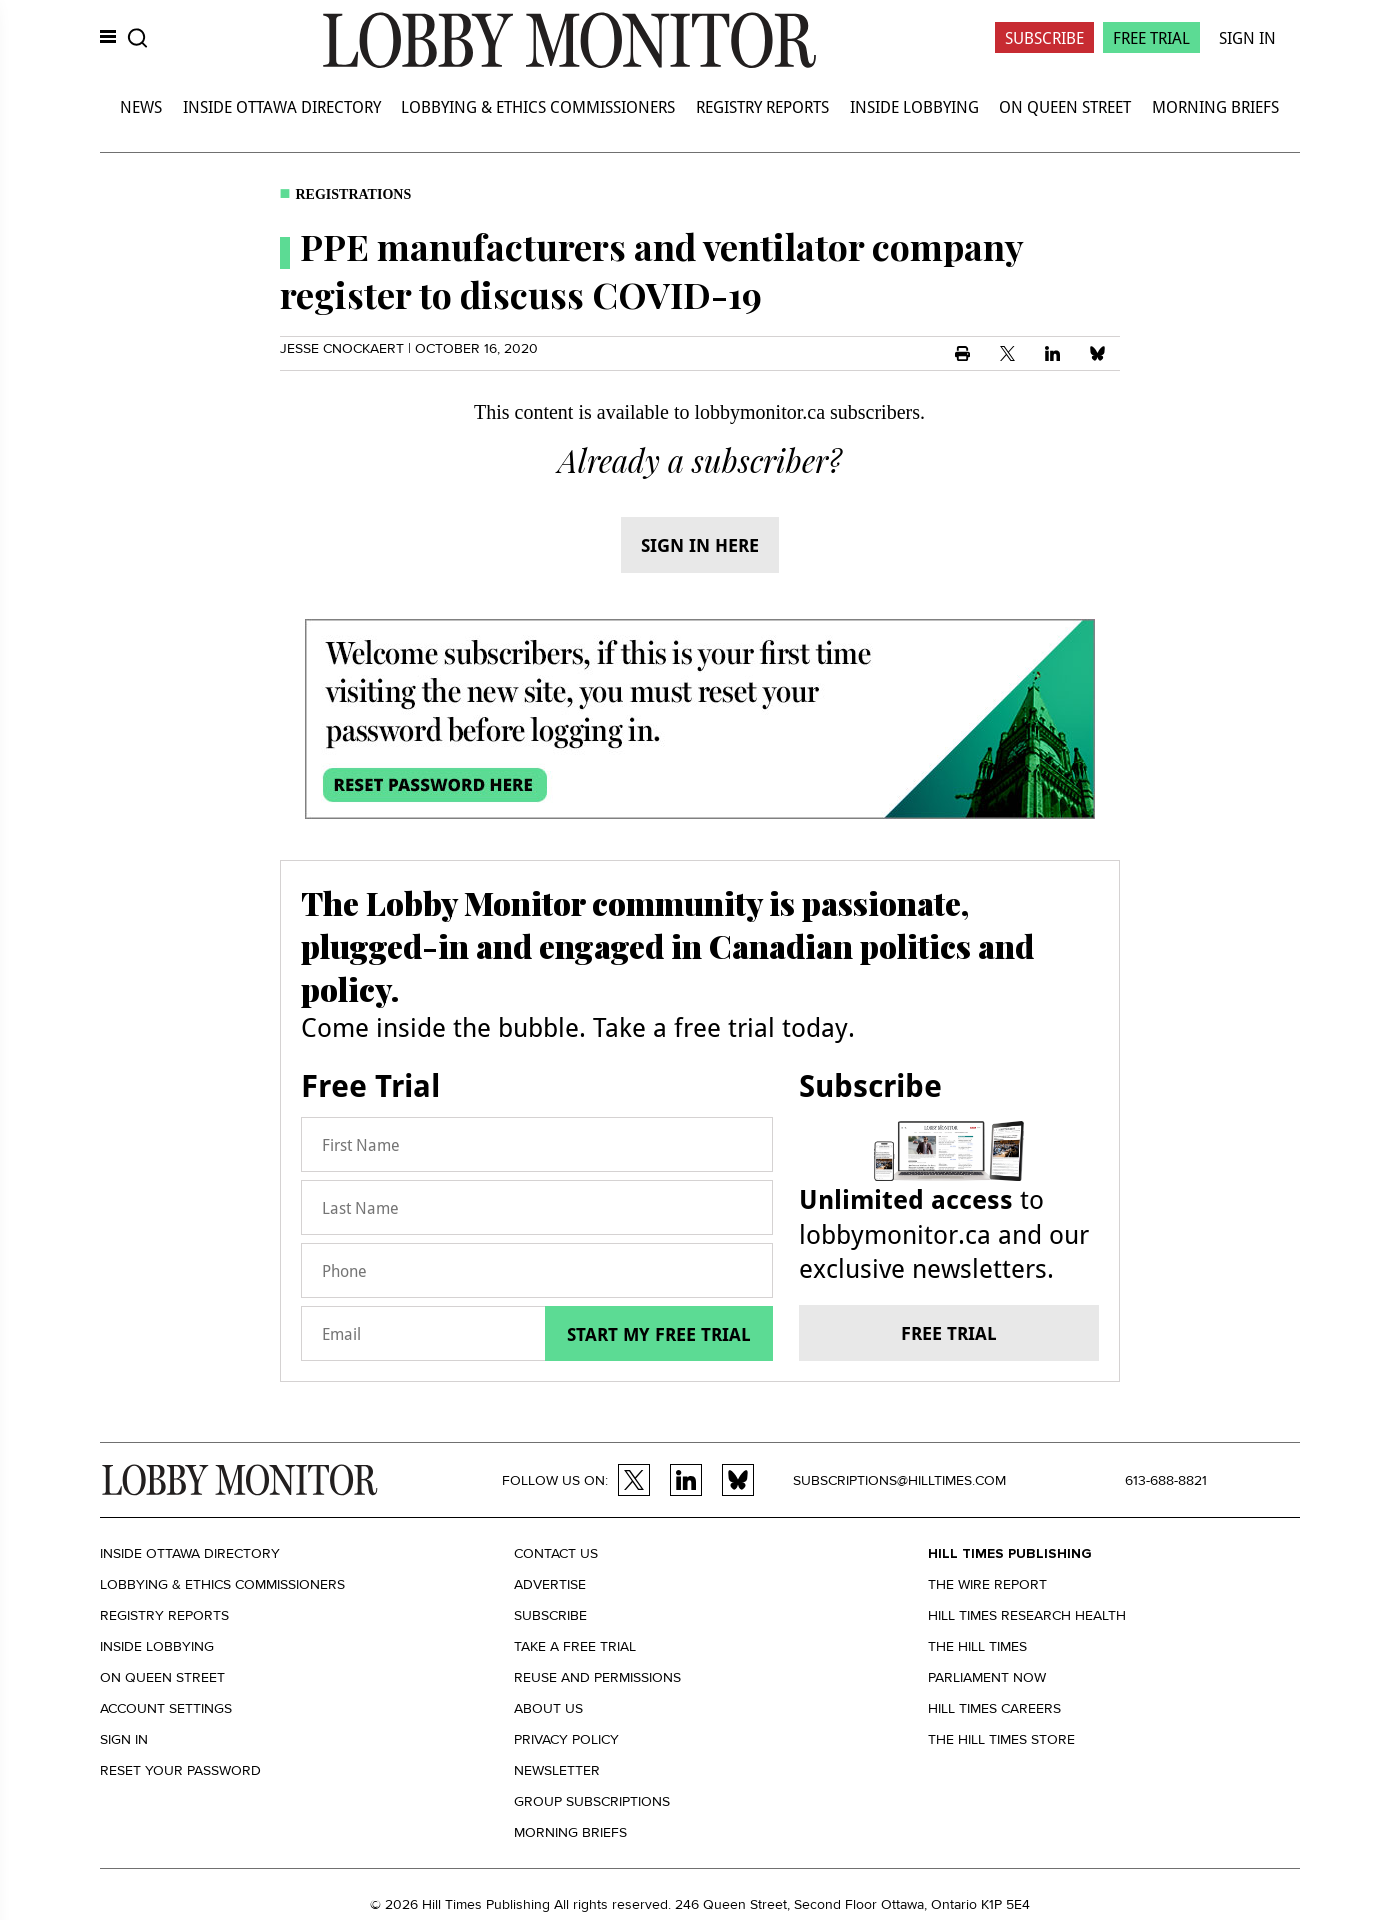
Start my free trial (659, 1334)
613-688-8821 (1166, 1480)
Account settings (166, 1708)
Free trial (949, 1333)
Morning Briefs (1215, 106)
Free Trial (1151, 37)
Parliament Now (987, 1677)
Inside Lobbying (914, 106)
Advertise (550, 1584)
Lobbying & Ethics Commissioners (538, 106)
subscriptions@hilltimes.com (899, 1480)
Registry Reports (762, 106)
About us (548, 1708)
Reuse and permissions (597, 1677)
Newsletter (557, 1770)
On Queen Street (1065, 106)
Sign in (124, 1739)
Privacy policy (566, 1739)
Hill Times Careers (994, 1708)
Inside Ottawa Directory (282, 106)
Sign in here (700, 545)
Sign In (1247, 37)
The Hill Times (977, 1646)
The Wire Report (987, 1584)
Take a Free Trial (575, 1646)
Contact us (556, 1553)
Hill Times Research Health (1027, 1615)
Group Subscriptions (592, 1801)
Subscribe (1044, 37)
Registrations (354, 194)
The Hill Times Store (1001, 1739)
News (141, 106)
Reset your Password (180, 1770)
